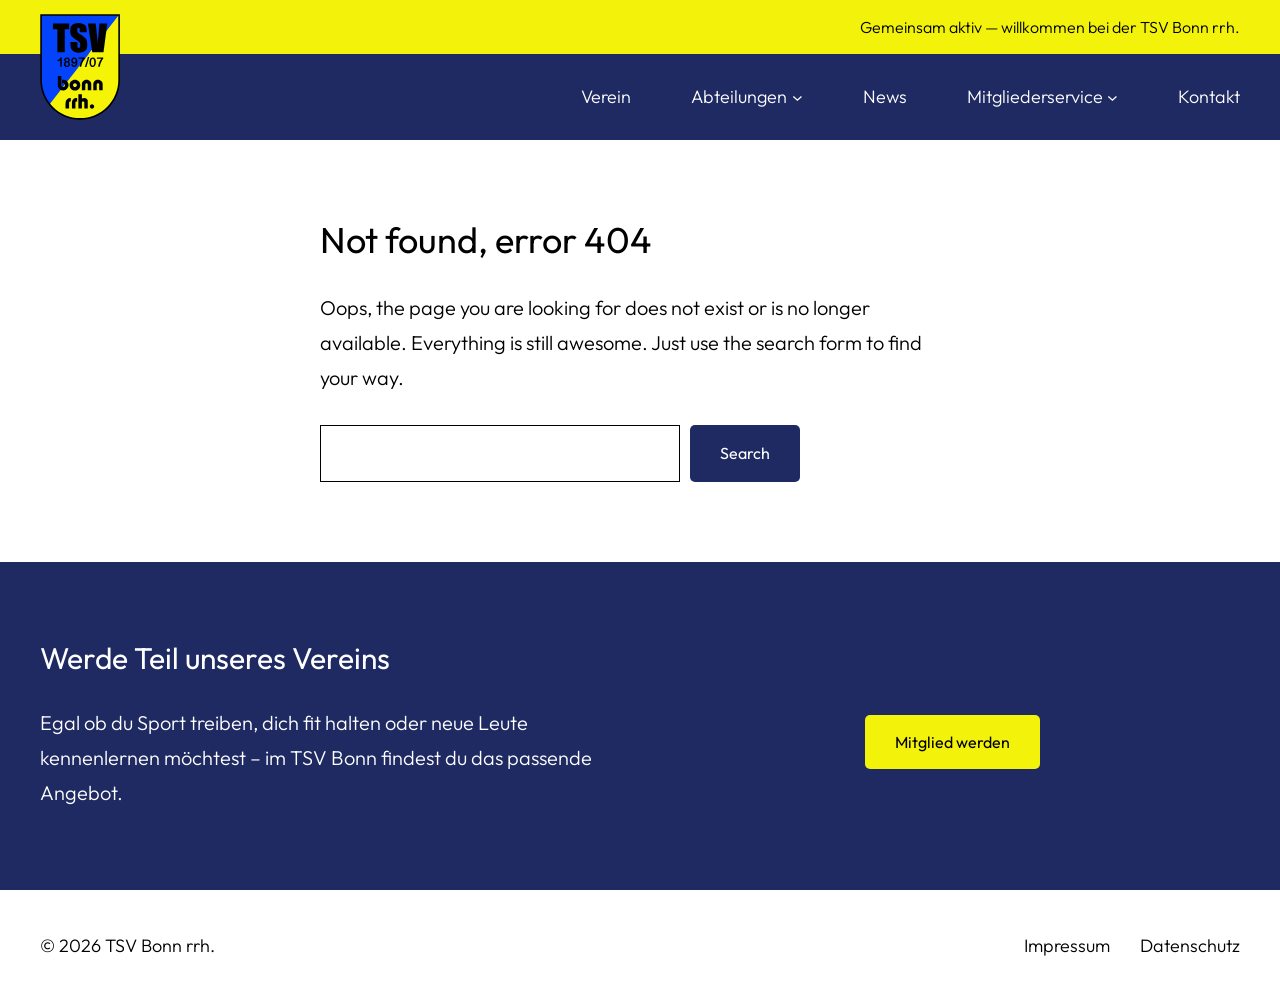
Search (745, 453)
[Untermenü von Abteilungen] (797, 97)
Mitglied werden (952, 742)
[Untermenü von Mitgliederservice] (1112, 97)
